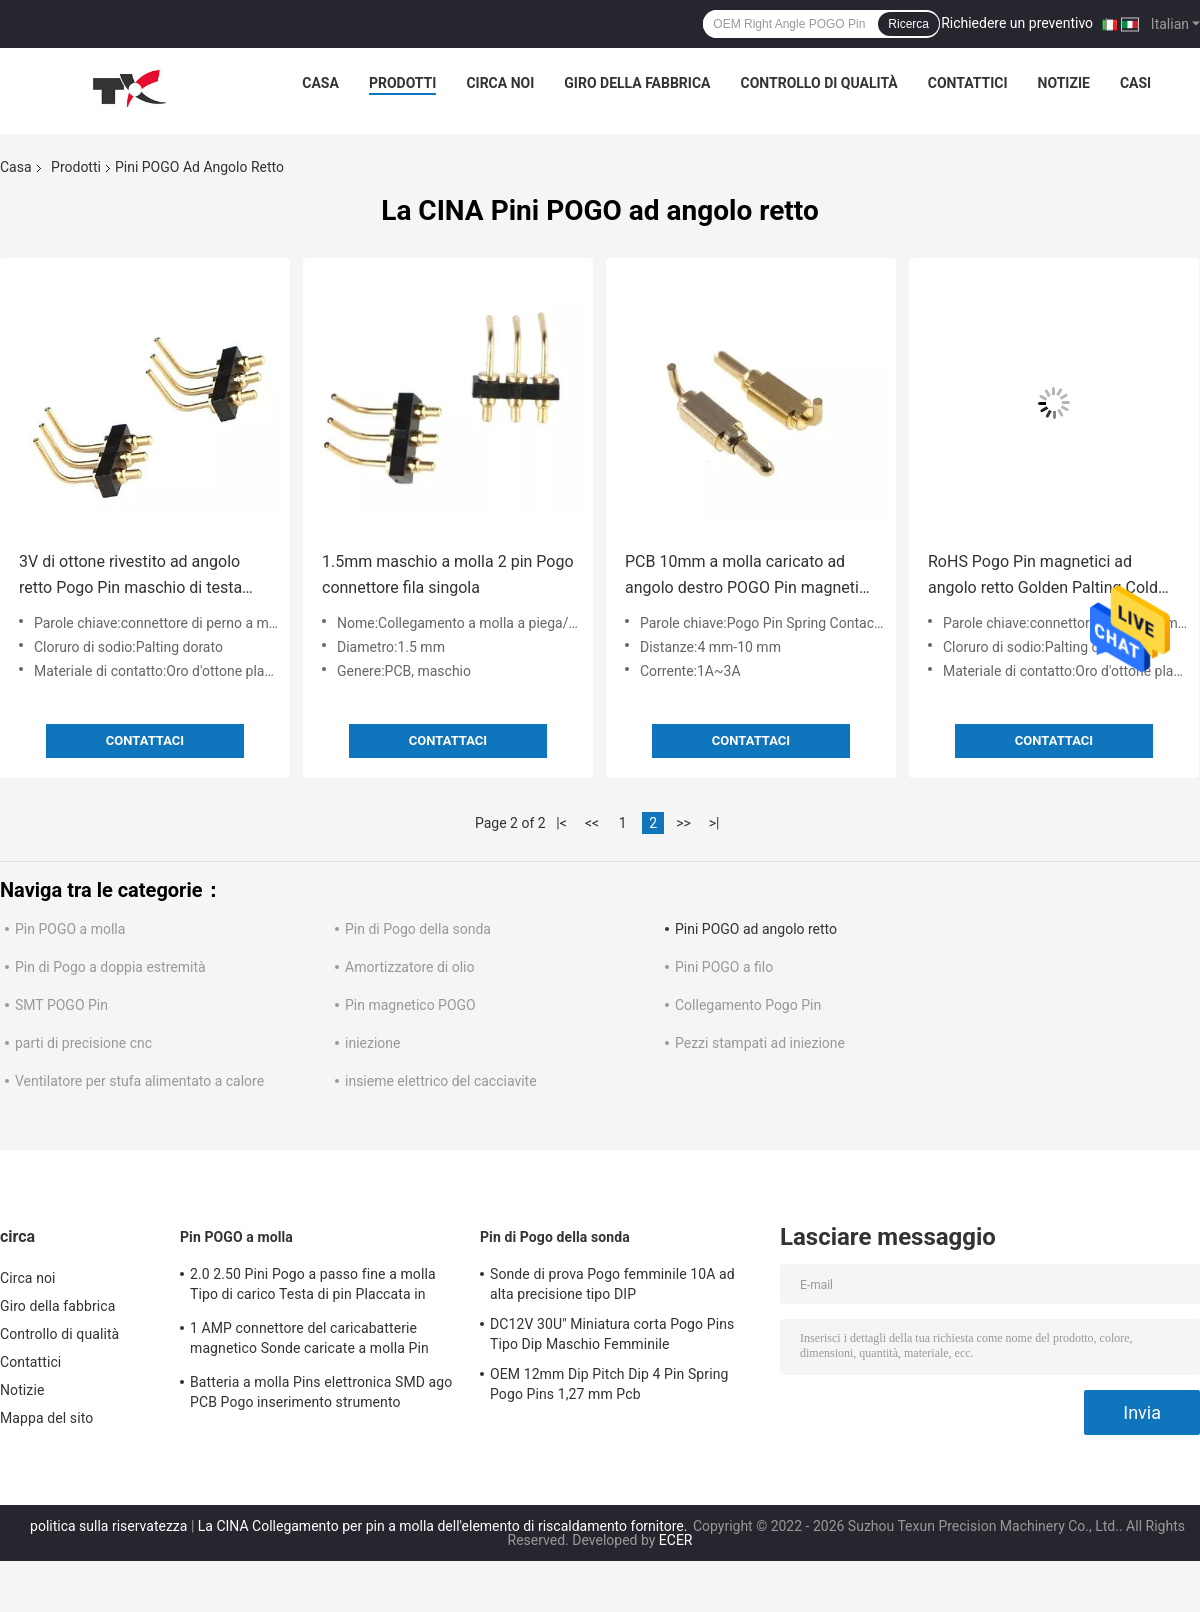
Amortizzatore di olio (409, 967)
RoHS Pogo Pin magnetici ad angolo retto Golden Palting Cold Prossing (1043, 576)
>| (714, 823)
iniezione (372, 1043)
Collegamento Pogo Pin (748, 1005)
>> (683, 823)
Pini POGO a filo (724, 967)
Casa (320, 83)
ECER (676, 1540)
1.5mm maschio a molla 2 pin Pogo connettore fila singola (448, 574)
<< (592, 823)
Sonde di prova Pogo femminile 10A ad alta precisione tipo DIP (612, 1284)
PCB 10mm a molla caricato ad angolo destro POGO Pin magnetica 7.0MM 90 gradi (750, 576)
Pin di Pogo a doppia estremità (110, 967)
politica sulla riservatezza (108, 1526)
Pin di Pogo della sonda (418, 929)
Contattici (968, 83)
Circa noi (500, 83)
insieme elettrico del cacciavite (441, 1081)
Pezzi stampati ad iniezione (760, 1043)
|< (561, 823)
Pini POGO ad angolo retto (756, 929)
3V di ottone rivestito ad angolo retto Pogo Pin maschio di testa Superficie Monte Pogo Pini (130, 576)
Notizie (1064, 83)
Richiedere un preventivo (1017, 23)
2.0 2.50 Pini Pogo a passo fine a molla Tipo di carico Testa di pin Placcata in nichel (313, 1287)
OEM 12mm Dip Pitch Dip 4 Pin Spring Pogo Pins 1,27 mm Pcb (609, 1384)
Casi (1135, 83)
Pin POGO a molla (70, 929)
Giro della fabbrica (637, 83)
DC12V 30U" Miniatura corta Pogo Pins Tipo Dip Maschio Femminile (612, 1334)
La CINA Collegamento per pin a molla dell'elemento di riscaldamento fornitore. (444, 1526)
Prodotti (403, 83)
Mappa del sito (46, 1418)
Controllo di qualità (819, 83)
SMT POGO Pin (61, 1005)
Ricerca (908, 24)
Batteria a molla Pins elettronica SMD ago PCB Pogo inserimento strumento (321, 1392)
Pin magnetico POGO (410, 1005)
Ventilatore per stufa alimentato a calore (139, 1081)
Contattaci (145, 740)
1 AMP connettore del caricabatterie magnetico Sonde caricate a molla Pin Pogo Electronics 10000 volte (309, 1341)
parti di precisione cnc (83, 1043)
